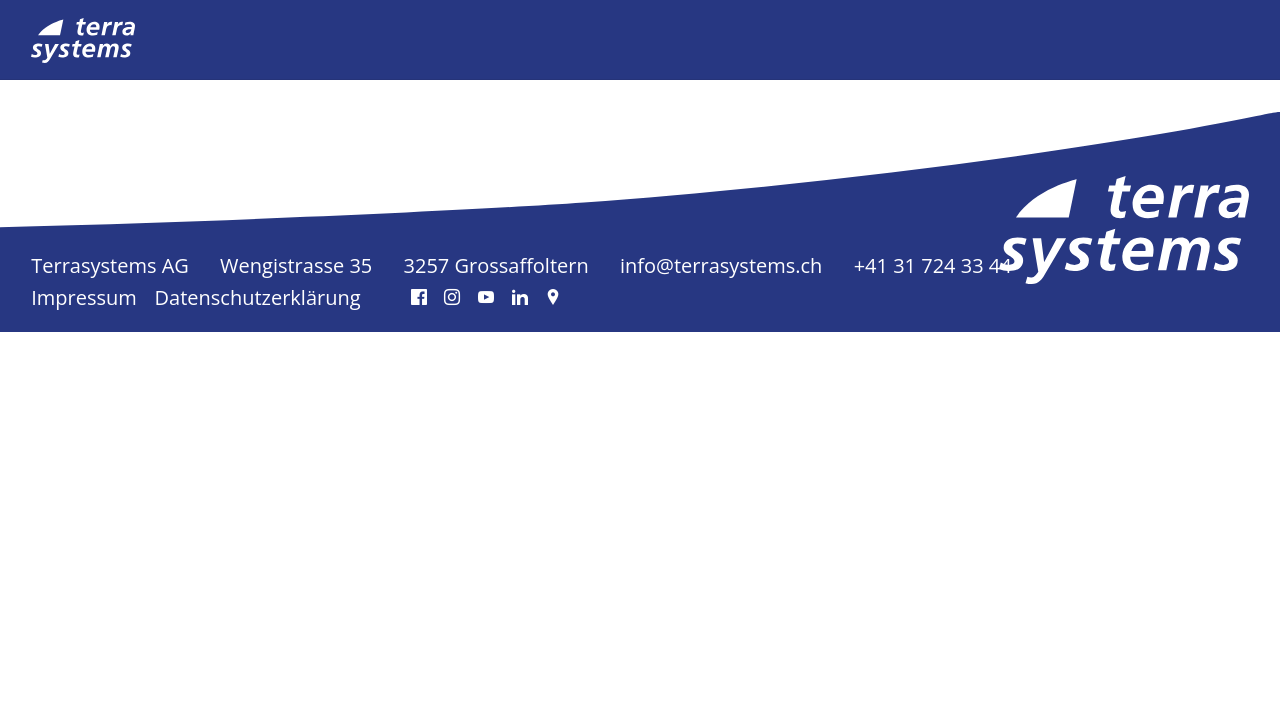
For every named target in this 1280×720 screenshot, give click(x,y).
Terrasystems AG (110, 265)
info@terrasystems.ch (721, 265)
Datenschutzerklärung (258, 297)
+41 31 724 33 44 (933, 265)
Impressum (84, 297)
